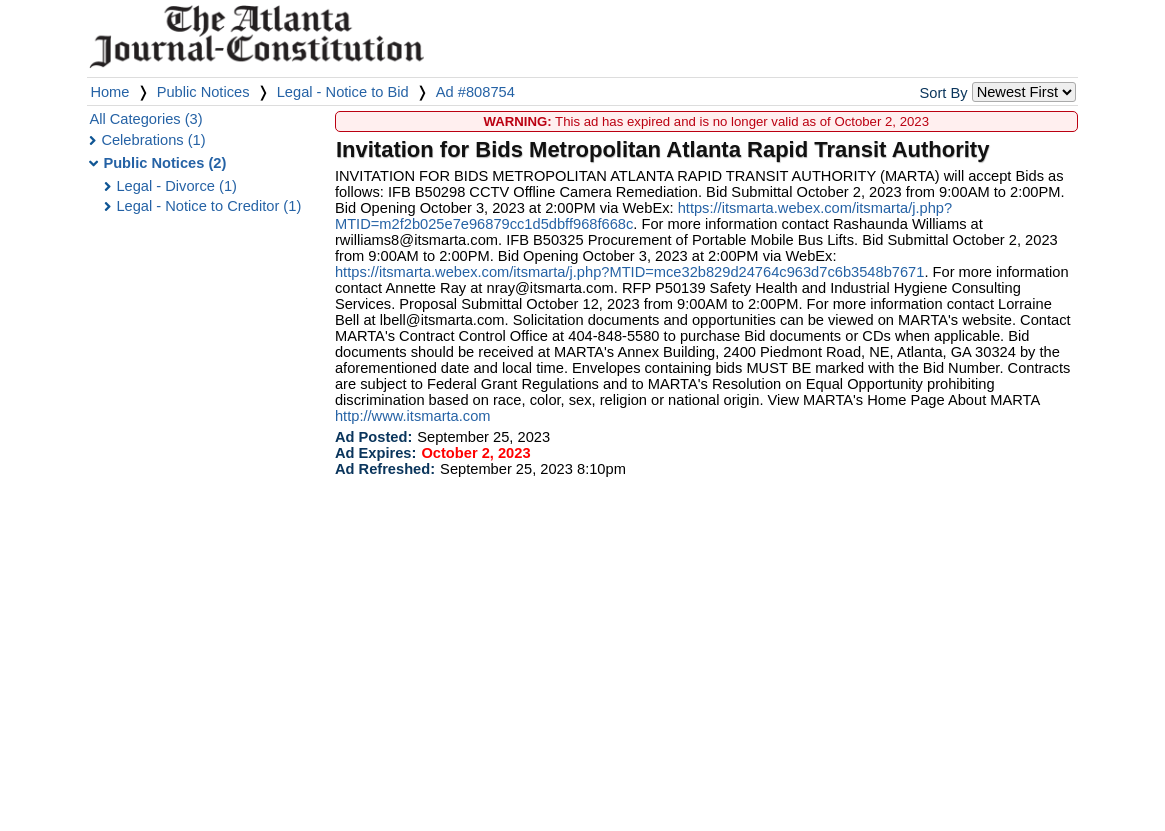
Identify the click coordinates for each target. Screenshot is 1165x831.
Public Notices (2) (164, 163)
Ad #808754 (475, 92)
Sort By (943, 93)
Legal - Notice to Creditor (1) (208, 206)
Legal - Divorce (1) (176, 186)
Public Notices (203, 92)
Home (109, 92)
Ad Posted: (373, 437)
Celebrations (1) (153, 140)
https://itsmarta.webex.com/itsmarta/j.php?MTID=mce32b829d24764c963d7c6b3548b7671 (629, 272)
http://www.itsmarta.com (413, 416)
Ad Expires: (375, 453)
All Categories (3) (145, 119)
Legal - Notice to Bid (343, 92)
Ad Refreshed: (385, 469)
